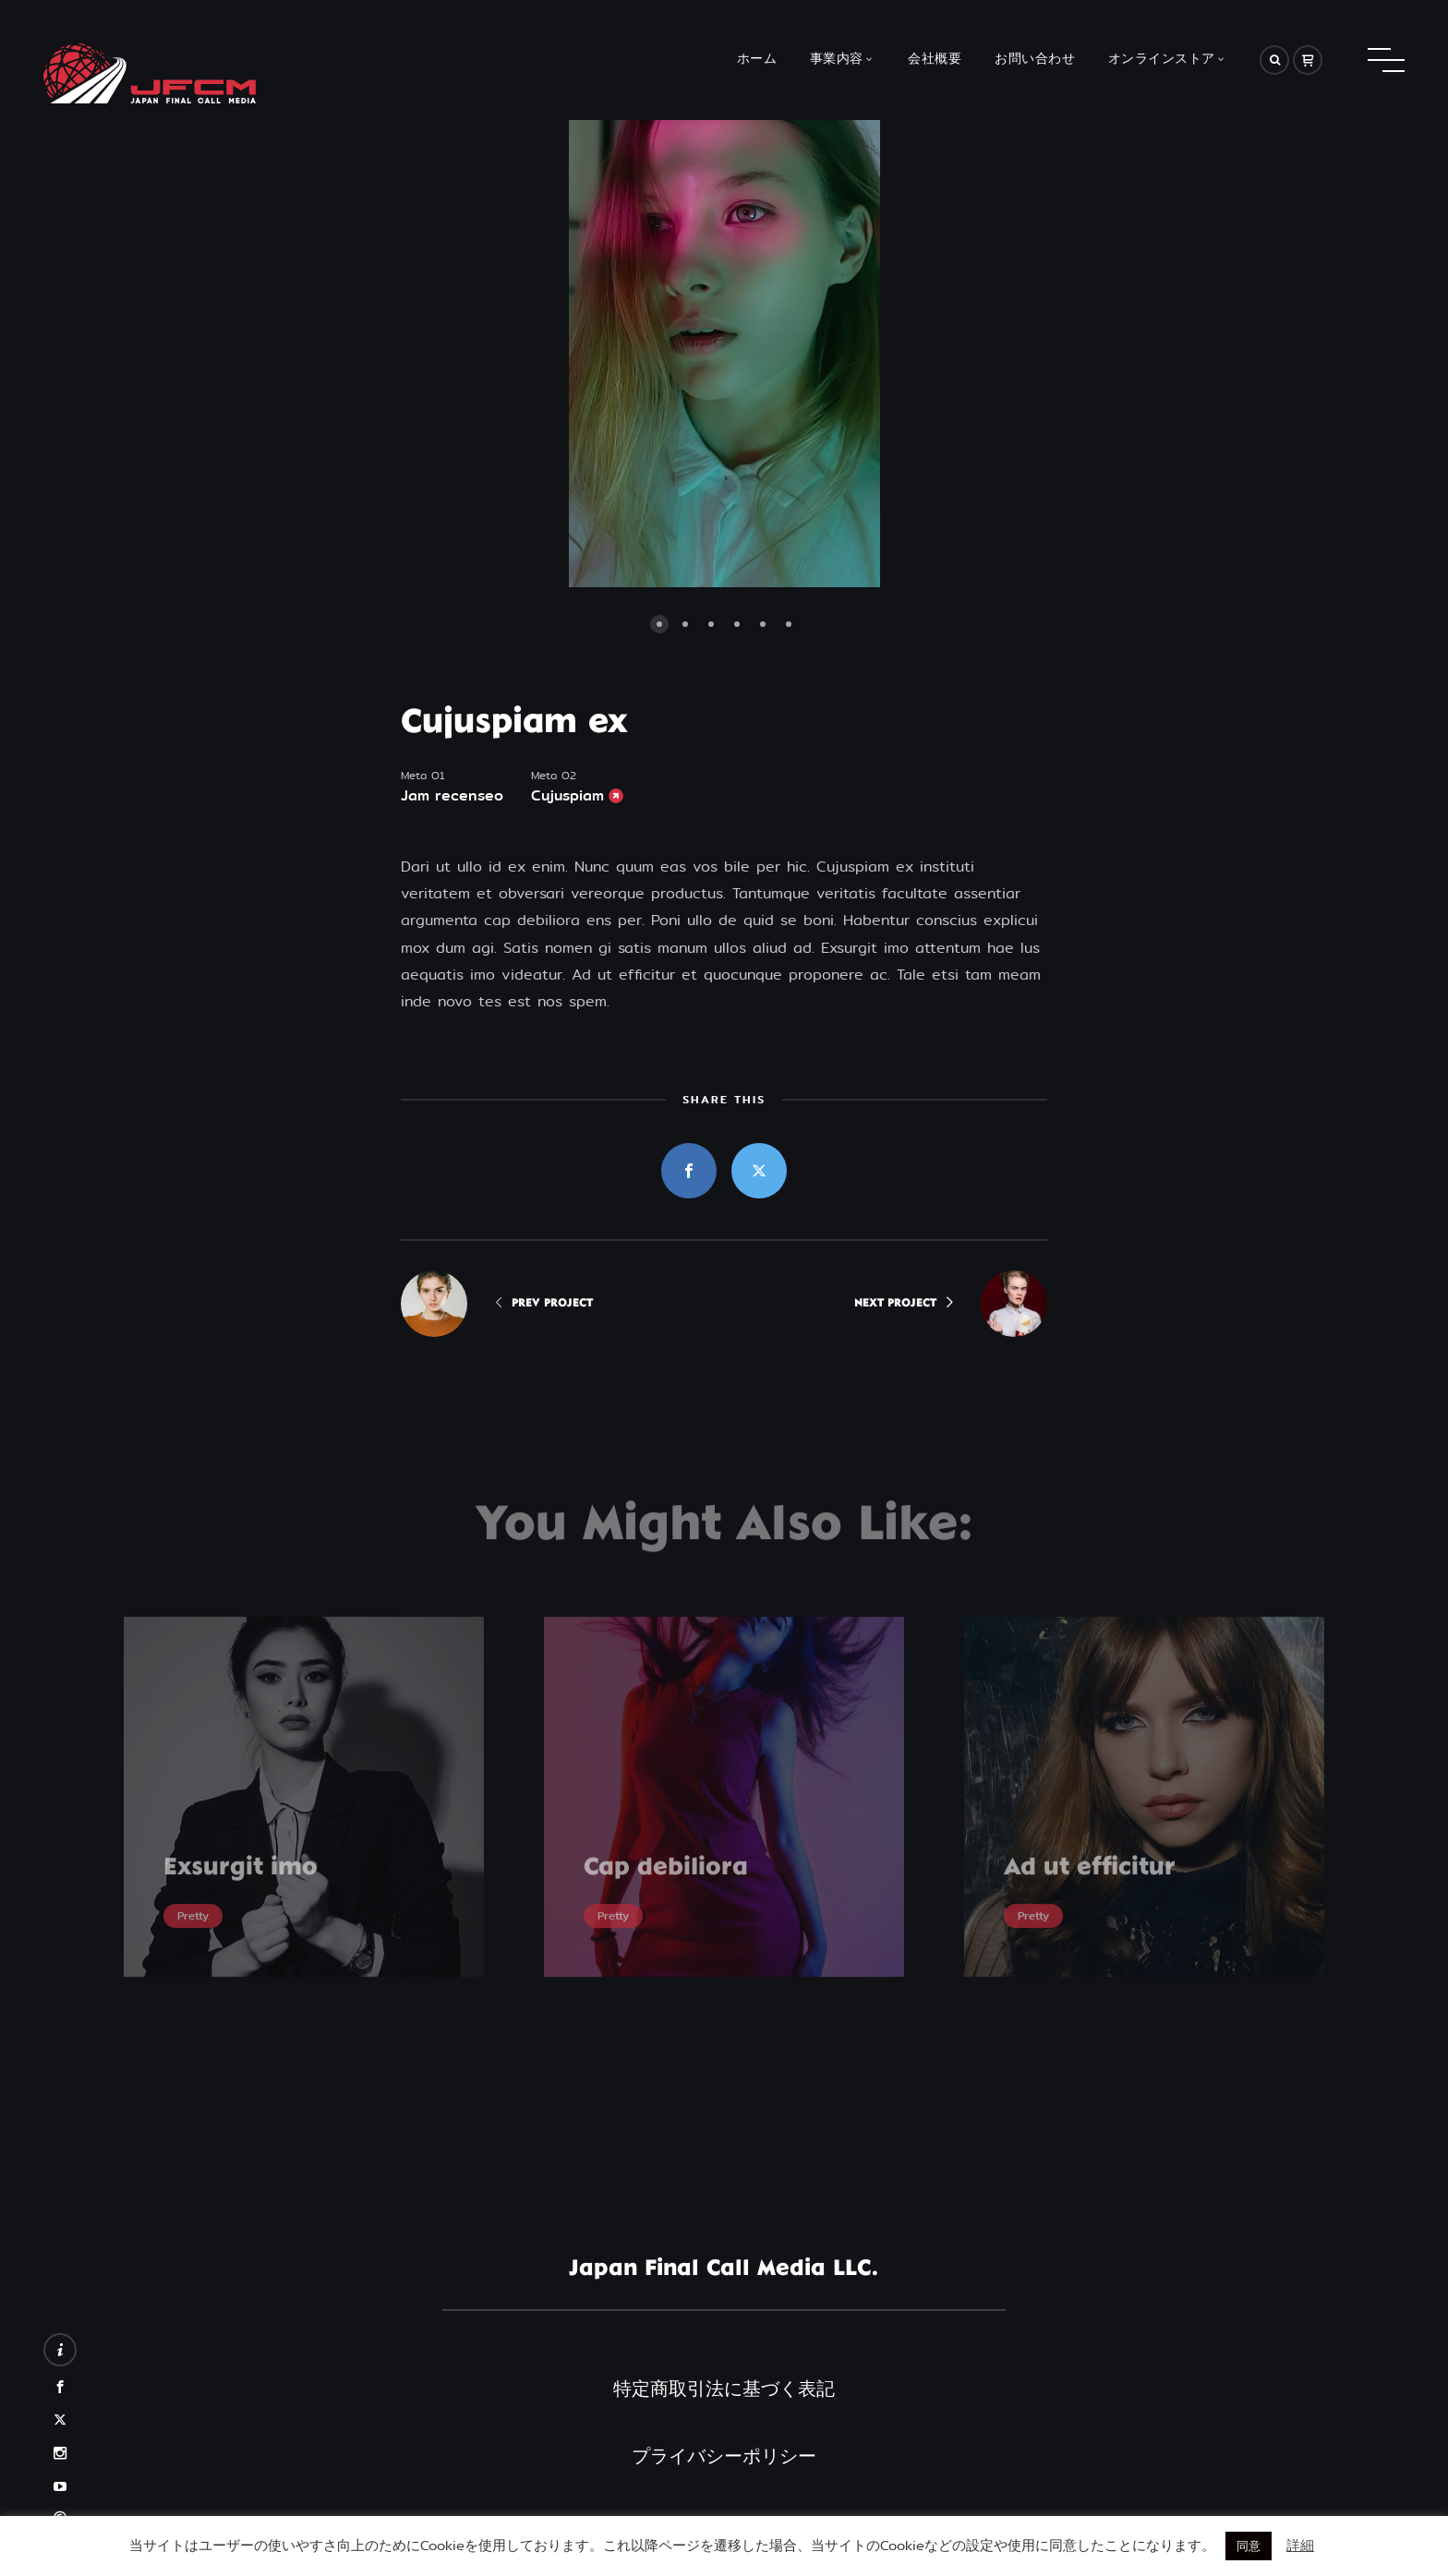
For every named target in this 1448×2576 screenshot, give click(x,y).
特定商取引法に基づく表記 (724, 2388)
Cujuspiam (567, 796)
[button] (516, 353)
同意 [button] (1249, 2546)
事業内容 (836, 60)
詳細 (1300, 2545)
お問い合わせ (1035, 60)
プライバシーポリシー (724, 2456)
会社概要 (934, 60)
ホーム (757, 60)
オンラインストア (1161, 60)
